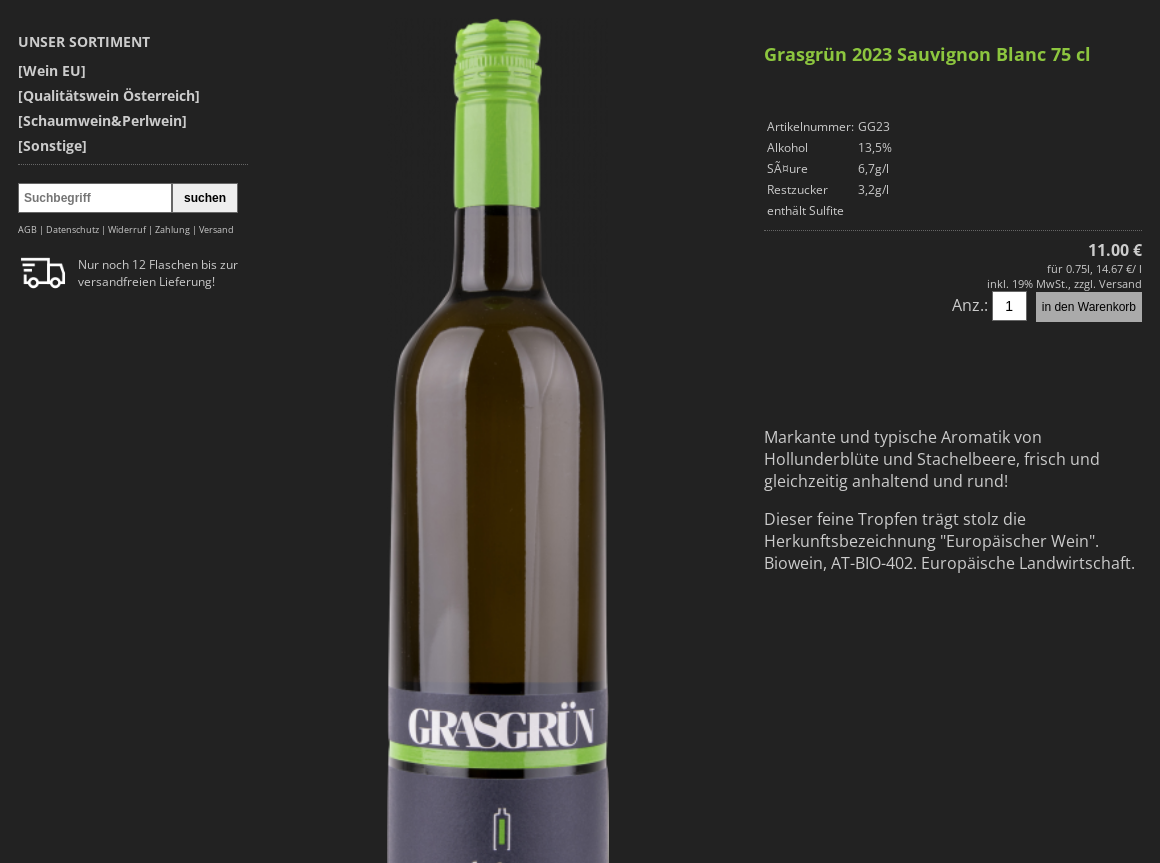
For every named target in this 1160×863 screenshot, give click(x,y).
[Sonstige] (52, 145)
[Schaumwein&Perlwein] (102, 120)
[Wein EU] (52, 70)
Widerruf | (131, 229)
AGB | (32, 229)
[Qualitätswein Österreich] (109, 95)
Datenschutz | (77, 229)
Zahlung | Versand (194, 229)
